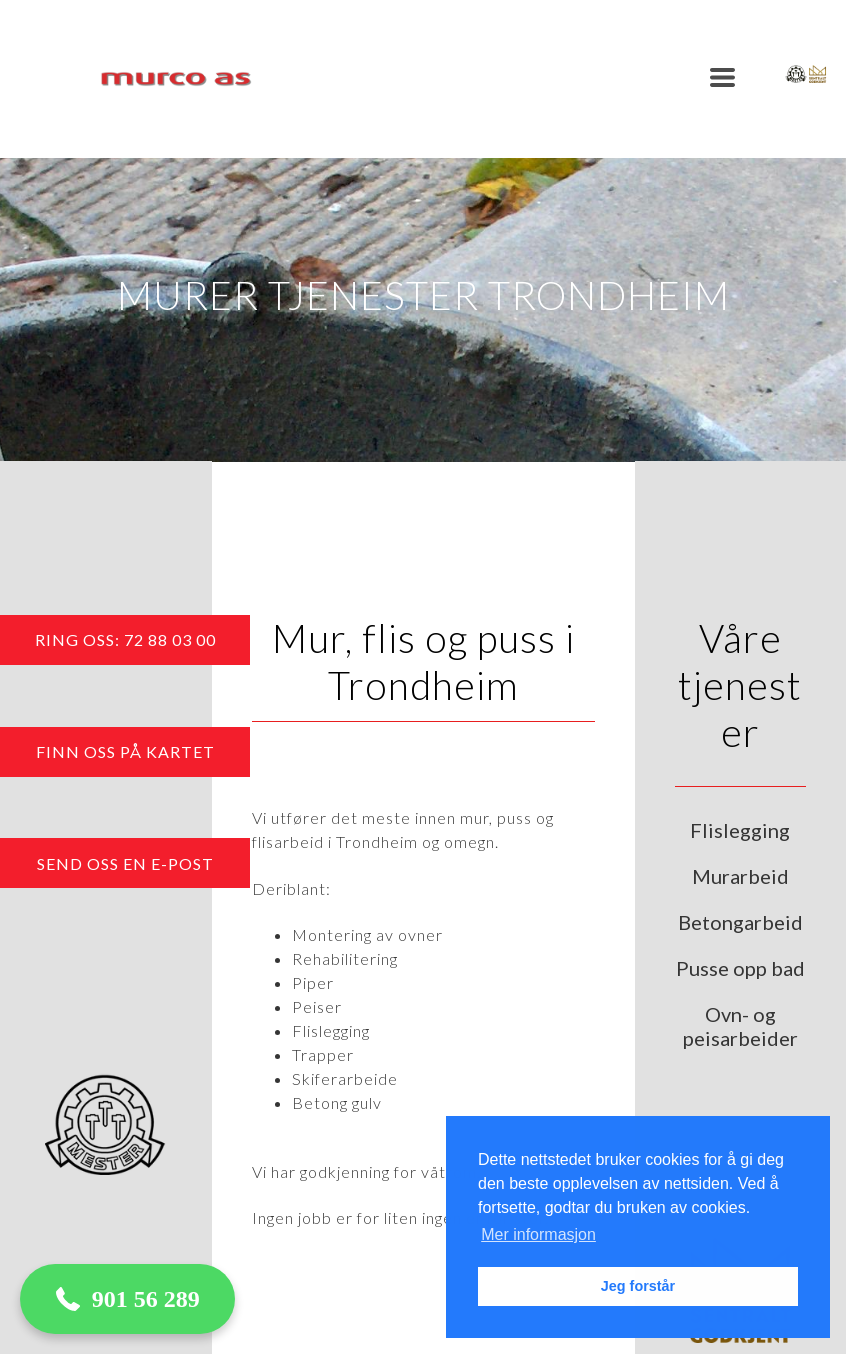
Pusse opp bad (740, 968)
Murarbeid (740, 876)
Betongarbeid (740, 922)
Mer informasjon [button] (538, 1234)
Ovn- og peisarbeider (740, 1026)
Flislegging (740, 830)
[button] (722, 77)
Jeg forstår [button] (638, 1286)
